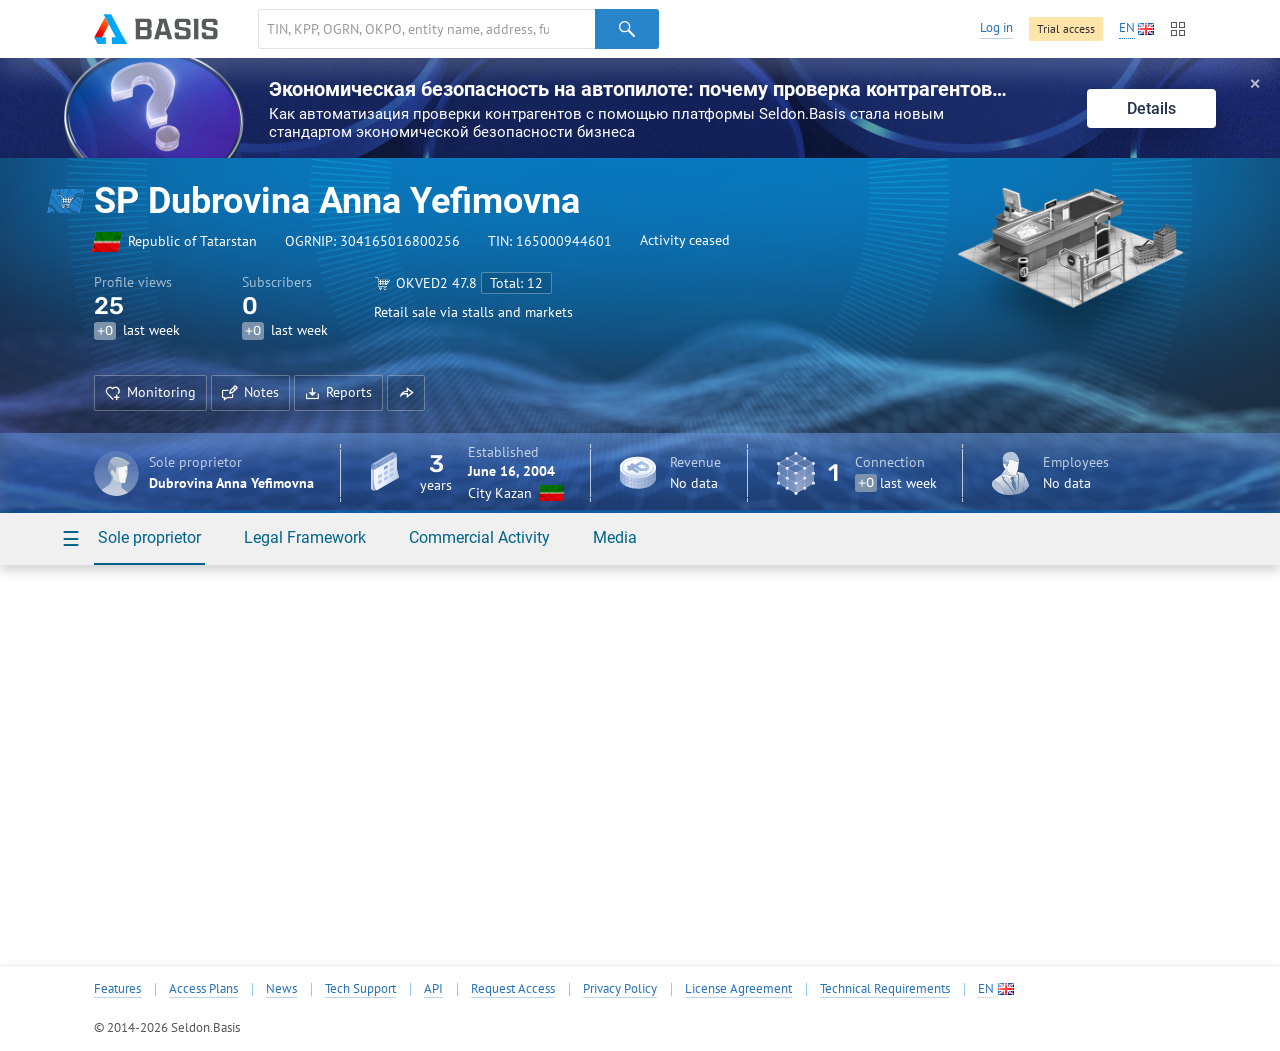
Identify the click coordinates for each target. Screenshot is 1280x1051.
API (433, 989)
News (281, 989)
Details (1151, 108)
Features (117, 989)
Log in (996, 27)
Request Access (513, 989)
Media (615, 537)
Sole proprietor (149, 537)
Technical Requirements (885, 989)
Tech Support (360, 989)
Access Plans (203, 989)
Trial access (1066, 28)
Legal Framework (305, 537)
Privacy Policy (620, 989)
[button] (406, 393)
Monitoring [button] (150, 392)
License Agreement (738, 989)
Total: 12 (516, 283)
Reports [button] (338, 392)
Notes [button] (250, 392)
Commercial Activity (479, 537)
